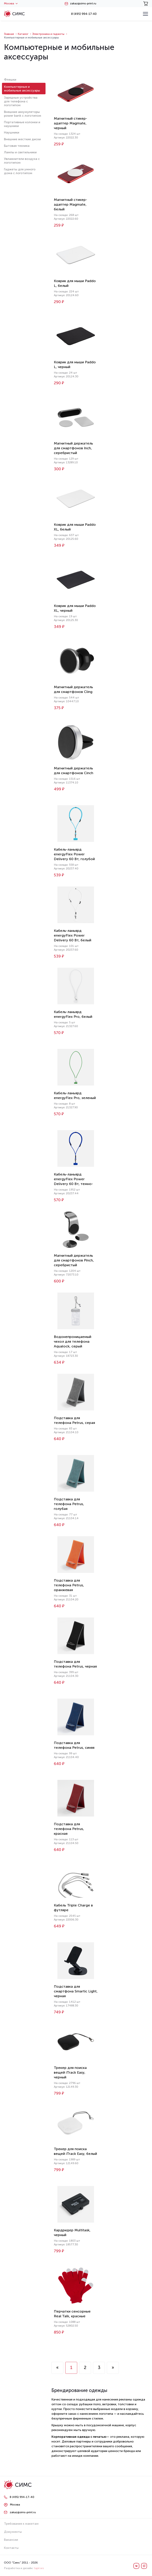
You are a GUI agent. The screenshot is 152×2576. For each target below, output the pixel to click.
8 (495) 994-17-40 (84, 14)
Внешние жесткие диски (22, 139)
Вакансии (11, 2540)
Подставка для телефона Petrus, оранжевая (69, 1585)
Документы (13, 2532)
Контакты (11, 2548)
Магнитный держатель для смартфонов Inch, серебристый (73, 448)
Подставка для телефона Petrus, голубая (69, 1504)
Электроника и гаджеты (48, 34)
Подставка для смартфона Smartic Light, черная (76, 1991)
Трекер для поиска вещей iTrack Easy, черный (70, 2072)
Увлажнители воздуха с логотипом (22, 160)
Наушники (11, 132)
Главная (9, 34)
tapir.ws (39, 2568)
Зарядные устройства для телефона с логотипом (20, 101)
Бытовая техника (16, 146)
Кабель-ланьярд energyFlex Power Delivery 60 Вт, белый (72, 935)
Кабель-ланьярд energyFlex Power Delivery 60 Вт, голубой (74, 854)
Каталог (23, 34)
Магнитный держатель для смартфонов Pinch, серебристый (74, 1260)
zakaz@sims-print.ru (83, 3)
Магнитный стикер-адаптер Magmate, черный (70, 123)
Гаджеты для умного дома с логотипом (19, 171)
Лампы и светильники (20, 152)
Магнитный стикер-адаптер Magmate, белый (70, 204)
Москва (11, 3)
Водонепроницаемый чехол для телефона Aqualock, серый (72, 1341)
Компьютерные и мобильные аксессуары (22, 88)
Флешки (10, 79)
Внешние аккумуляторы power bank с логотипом (22, 113)
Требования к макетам (21, 2523)
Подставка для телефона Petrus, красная (69, 1829)
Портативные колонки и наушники (22, 124)
